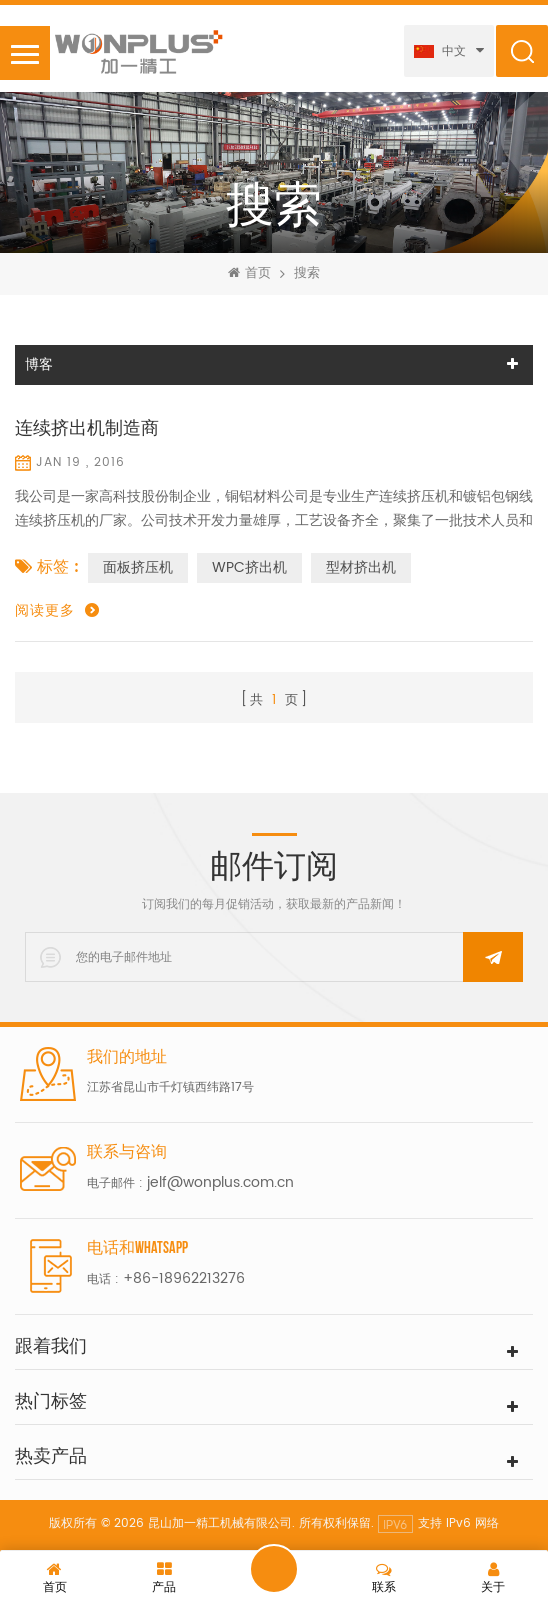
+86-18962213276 (184, 1278)
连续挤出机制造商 (87, 429)
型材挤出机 (361, 567)
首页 (249, 274)
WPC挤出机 (249, 567)
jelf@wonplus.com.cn (220, 1182)
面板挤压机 (138, 567)
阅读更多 (45, 611)
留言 (274, 1569)
